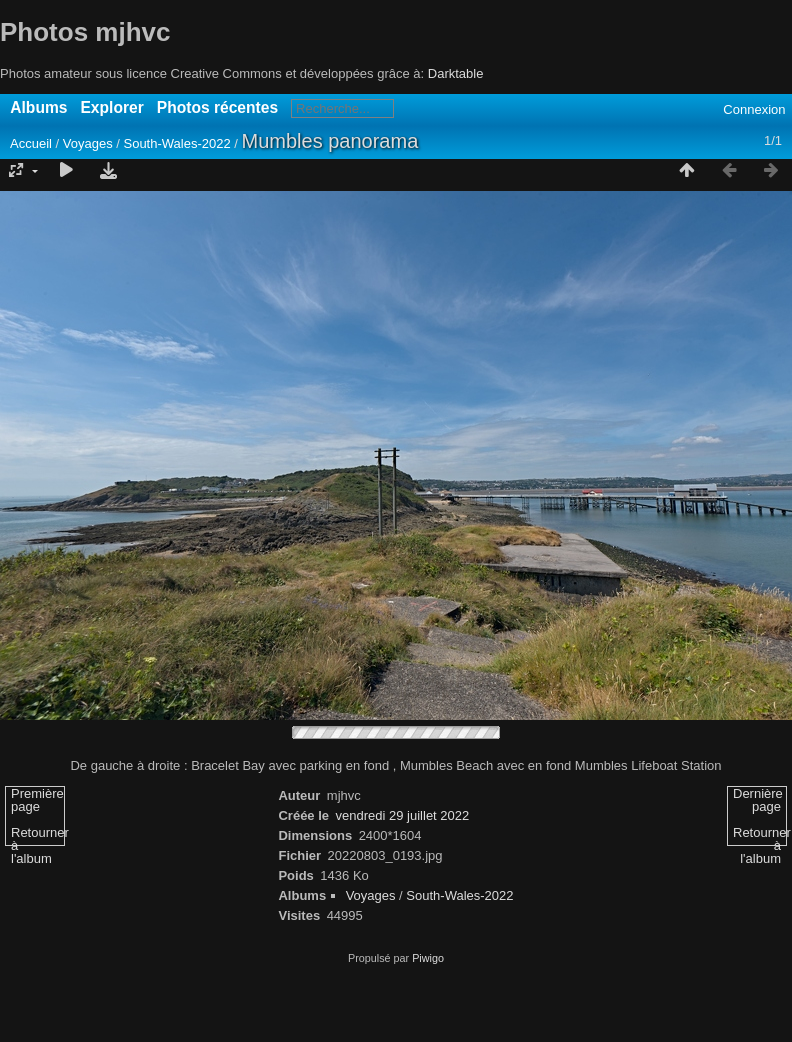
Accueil (31, 143)
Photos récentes (217, 107)
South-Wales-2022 (176, 143)
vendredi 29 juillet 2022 (403, 815)
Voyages (88, 143)
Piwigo (428, 958)
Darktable (456, 73)
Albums (38, 107)
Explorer (111, 107)
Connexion (754, 109)
